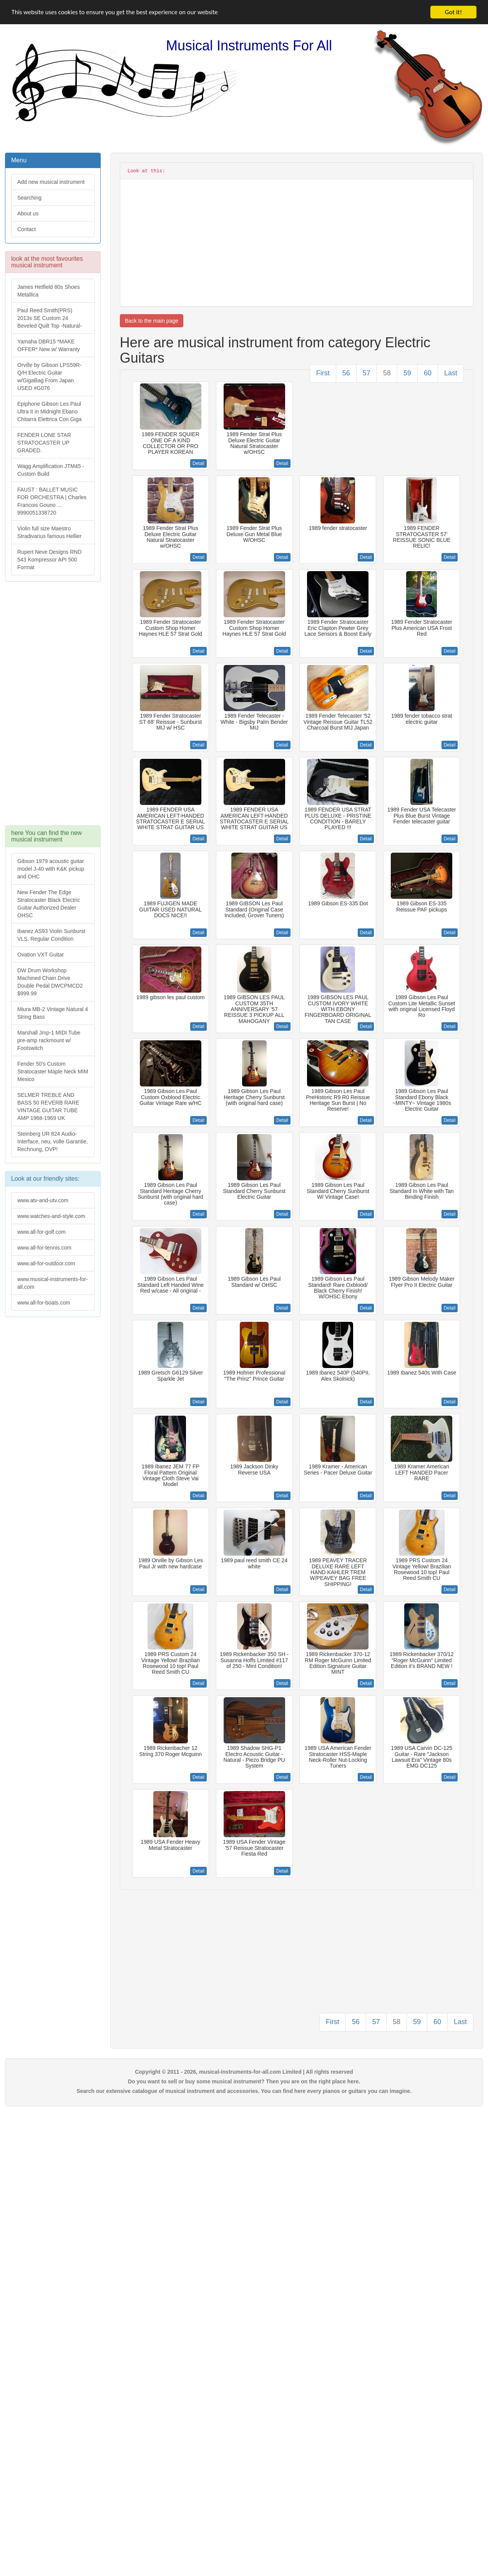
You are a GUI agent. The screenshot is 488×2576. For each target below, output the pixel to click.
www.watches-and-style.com (51, 1216)
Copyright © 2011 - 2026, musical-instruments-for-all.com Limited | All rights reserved (244, 2072)
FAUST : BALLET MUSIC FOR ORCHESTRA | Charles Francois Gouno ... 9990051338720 (51, 501)
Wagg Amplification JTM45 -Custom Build (50, 470)
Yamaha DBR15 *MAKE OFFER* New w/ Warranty (48, 345)
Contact (26, 229)
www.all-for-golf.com (41, 1232)
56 (346, 373)
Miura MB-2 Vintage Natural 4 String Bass (52, 1013)
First (323, 373)
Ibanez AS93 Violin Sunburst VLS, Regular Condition (51, 935)
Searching (29, 198)
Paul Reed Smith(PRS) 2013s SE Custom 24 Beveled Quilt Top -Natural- (49, 318)
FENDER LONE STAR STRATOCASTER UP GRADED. (44, 442)
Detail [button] (198, 463)
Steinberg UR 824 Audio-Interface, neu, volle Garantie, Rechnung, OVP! (52, 1141)
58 (387, 373)
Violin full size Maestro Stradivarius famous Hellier (49, 532)
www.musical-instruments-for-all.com (52, 1283)
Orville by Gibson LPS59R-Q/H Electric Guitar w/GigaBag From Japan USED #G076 (49, 376)
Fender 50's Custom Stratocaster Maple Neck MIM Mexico (52, 1071)
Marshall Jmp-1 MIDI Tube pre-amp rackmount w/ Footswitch (48, 1040)
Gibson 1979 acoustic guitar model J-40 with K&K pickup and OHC (50, 869)
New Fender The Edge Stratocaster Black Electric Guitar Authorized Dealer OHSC (48, 903)
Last (450, 373)
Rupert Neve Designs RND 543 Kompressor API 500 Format (49, 559)
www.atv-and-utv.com (42, 1200)
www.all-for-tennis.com (44, 1248)
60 (428, 373)
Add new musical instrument (51, 182)
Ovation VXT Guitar (40, 954)
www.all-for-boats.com (43, 1303)
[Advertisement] (52, 707)
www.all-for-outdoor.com (46, 1263)
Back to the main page (151, 321)
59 (407, 373)
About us (27, 213)
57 (366, 373)
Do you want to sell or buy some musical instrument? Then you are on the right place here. (244, 2081)
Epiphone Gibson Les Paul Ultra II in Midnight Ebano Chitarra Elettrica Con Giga (49, 411)
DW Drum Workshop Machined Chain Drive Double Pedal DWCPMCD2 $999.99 (50, 981)
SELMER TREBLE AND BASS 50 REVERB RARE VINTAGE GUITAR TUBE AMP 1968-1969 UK (48, 1106)
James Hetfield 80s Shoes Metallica (48, 291)
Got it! (453, 12)
